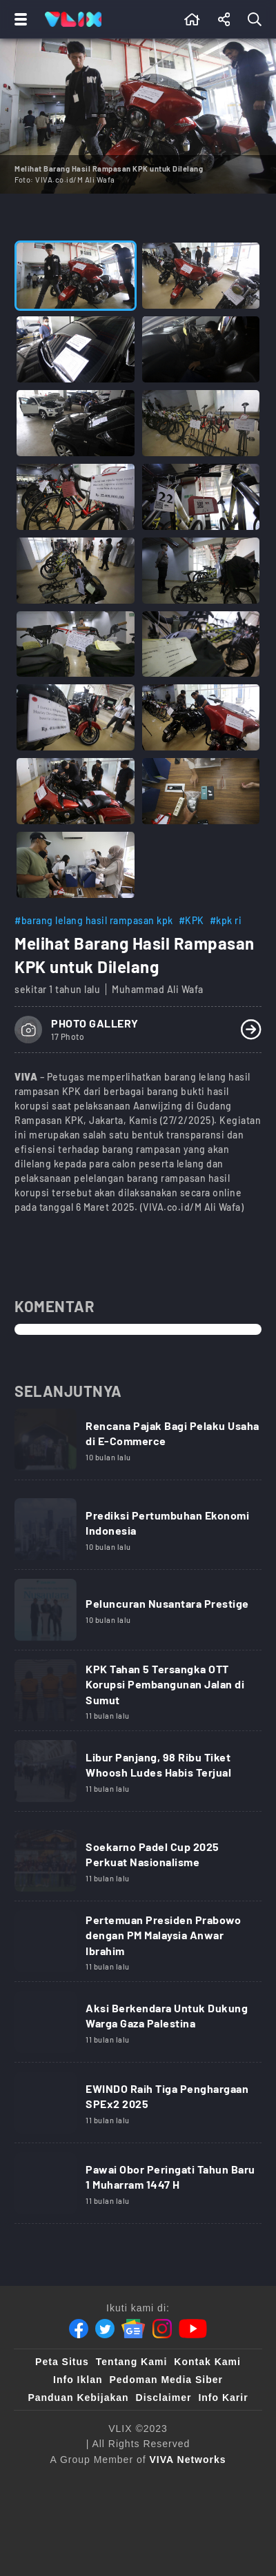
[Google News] (133, 2328)
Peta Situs (62, 2361)
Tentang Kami (132, 2361)
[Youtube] (193, 2328)
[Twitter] (105, 2328)
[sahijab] (131, 2510)
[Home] (73, 19)
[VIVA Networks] (188, 2459)
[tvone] (177, 2482)
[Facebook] (78, 2328)
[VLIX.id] (194, 2510)
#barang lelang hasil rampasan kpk (93, 920)
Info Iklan (77, 2379)
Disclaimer (164, 2397)
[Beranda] (192, 19)
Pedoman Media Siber (165, 2379)
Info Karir (223, 2397)
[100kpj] (74, 2510)
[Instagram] (162, 2328)
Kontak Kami (207, 2361)
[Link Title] (138, 1444)
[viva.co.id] (60, 2482)
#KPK (191, 920)
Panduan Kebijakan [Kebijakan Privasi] (78, 2397)
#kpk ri (226, 920)
